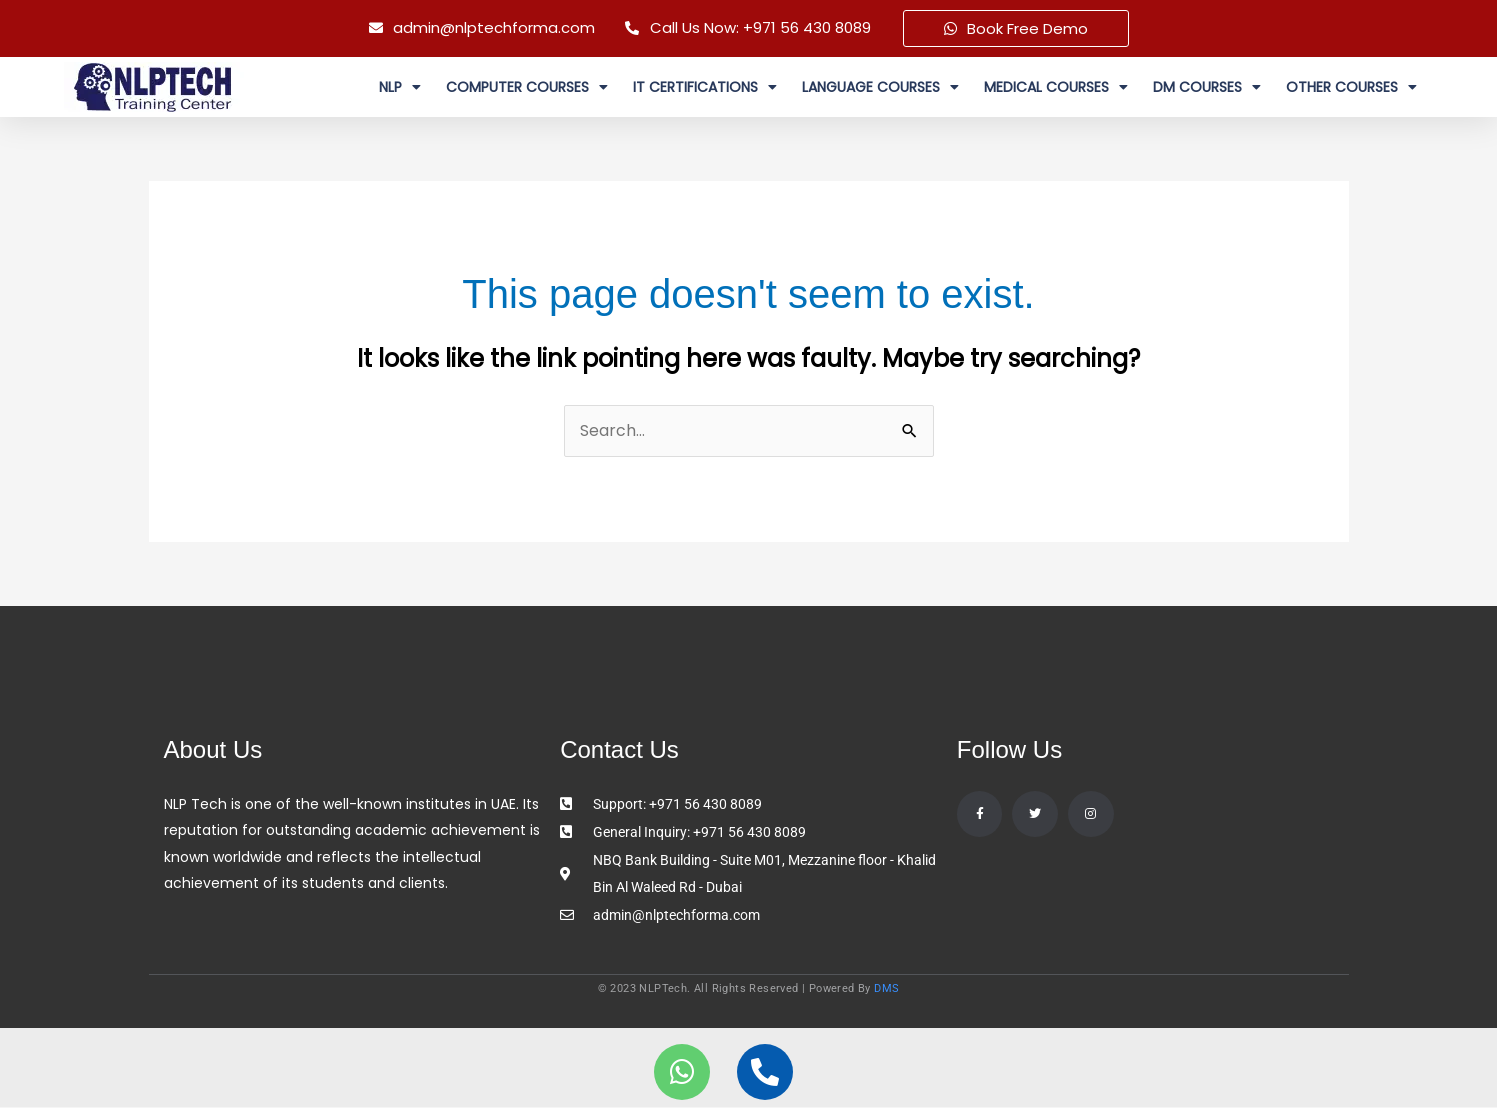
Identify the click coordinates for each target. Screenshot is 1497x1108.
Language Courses (880, 87)
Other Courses (1351, 87)
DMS (886, 989)
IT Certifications (705, 87)
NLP (400, 87)
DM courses (1207, 87)
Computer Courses (527, 87)
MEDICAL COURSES (1056, 87)
